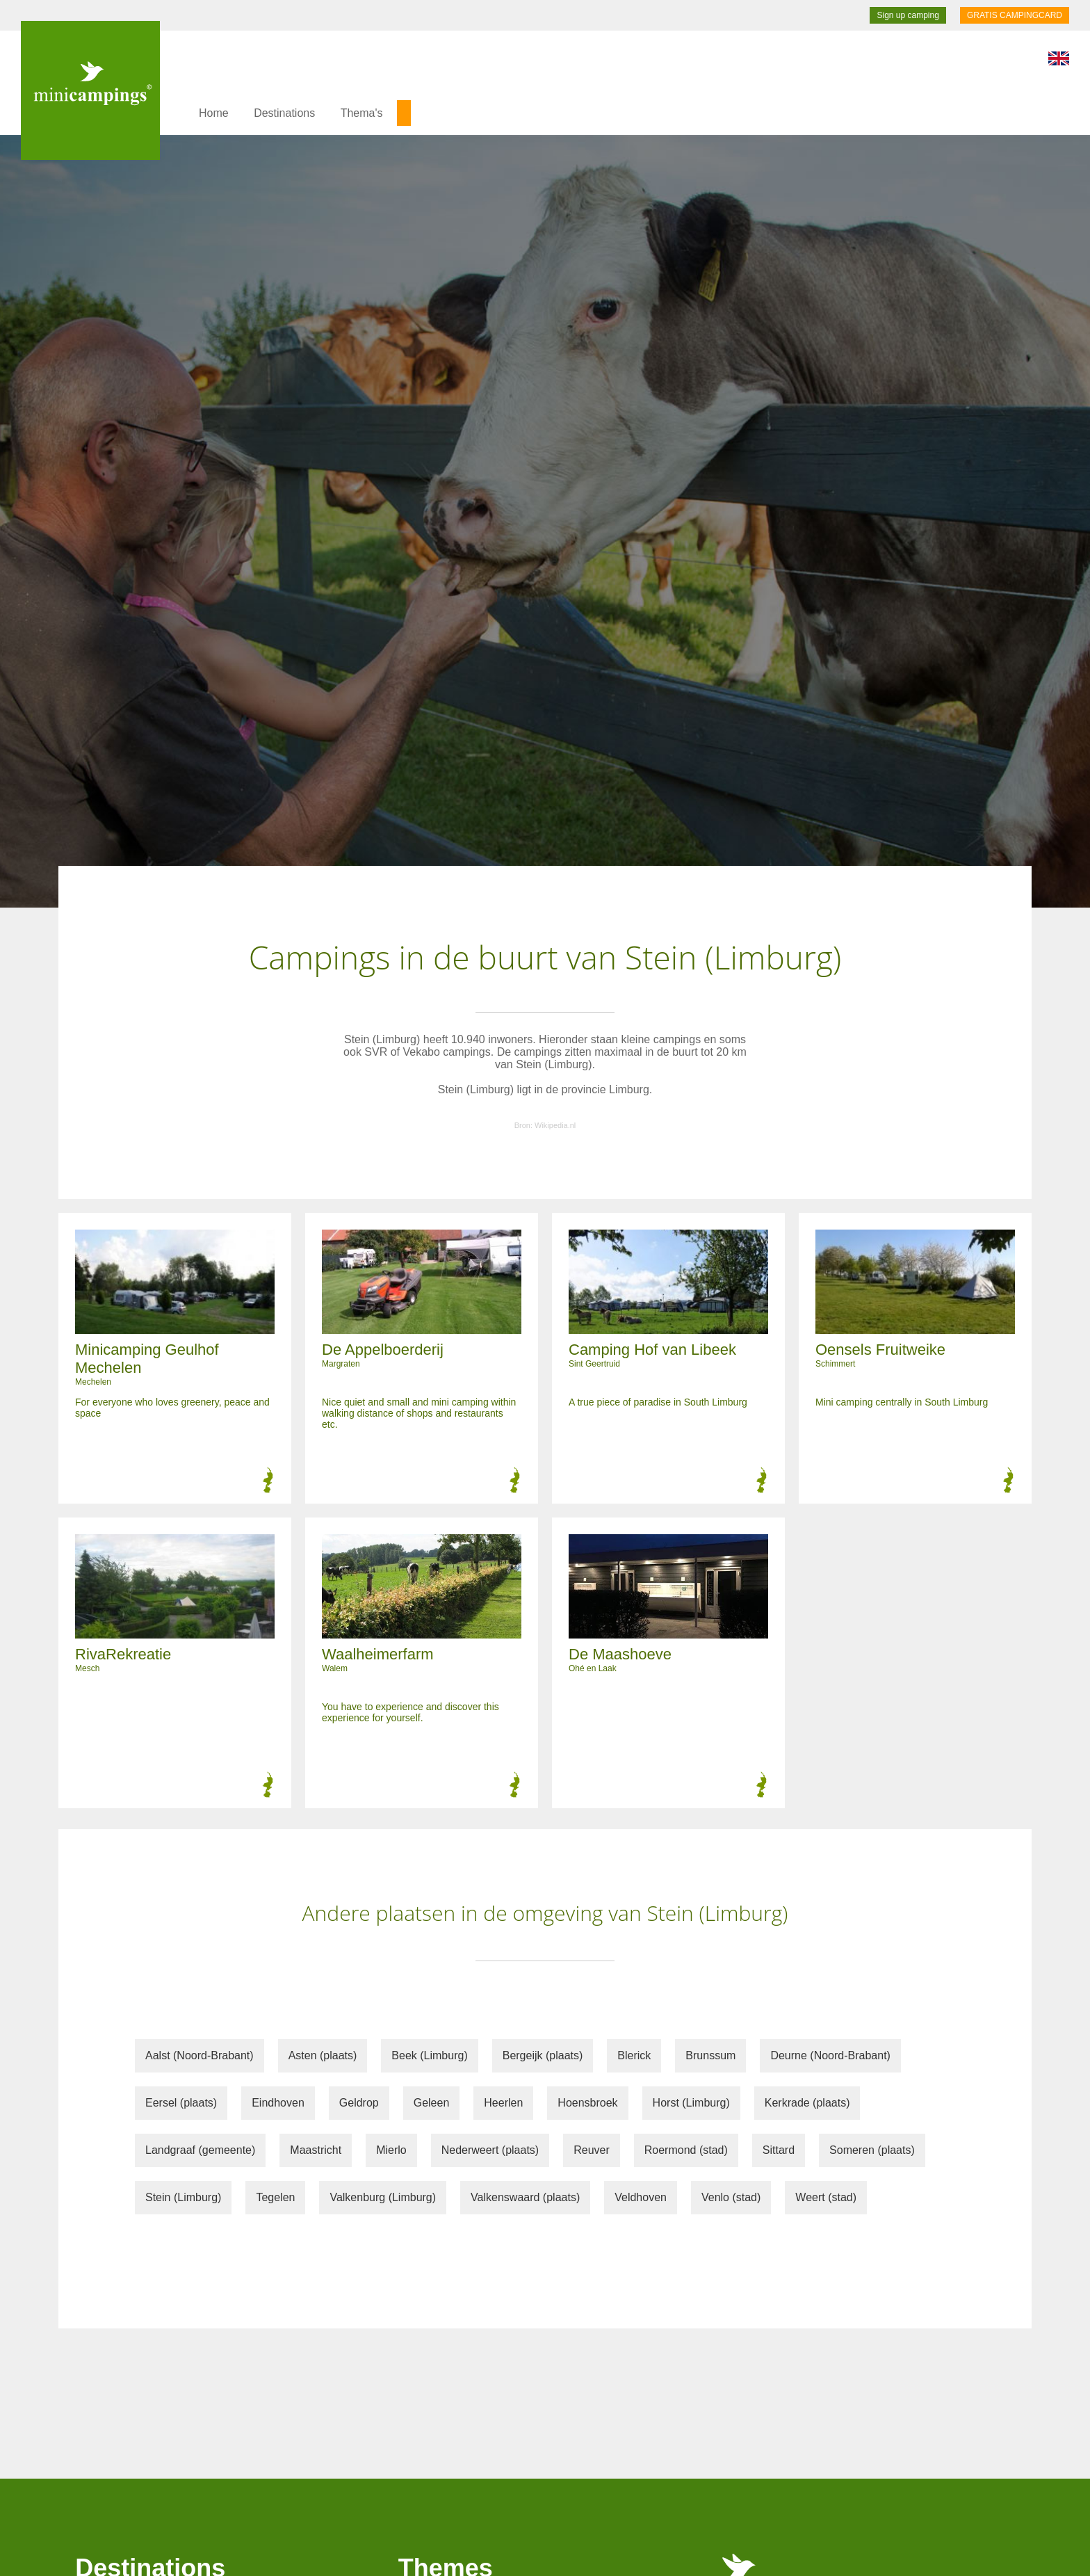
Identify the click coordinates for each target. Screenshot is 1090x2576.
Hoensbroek (587, 2103)
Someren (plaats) (872, 2150)
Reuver (592, 2150)
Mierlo (391, 2150)
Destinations (284, 113)
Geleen (432, 2103)
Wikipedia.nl (555, 1125)
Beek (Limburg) (429, 2055)
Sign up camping (907, 15)
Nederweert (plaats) (490, 2150)
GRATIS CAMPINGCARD (1014, 15)
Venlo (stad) (730, 2197)
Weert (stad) (825, 2197)
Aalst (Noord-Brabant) (199, 2055)
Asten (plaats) (322, 2055)
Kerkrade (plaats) (807, 2103)
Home (214, 113)
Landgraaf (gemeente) (200, 2150)
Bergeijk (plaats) (543, 2055)
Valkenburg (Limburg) (383, 2197)
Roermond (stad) (686, 2150)
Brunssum (710, 2055)
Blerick (634, 2055)
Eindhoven (278, 2103)
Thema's (362, 113)
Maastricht (315, 2150)
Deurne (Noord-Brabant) (830, 2055)
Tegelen (275, 2197)
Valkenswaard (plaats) (525, 2197)
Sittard (779, 2150)
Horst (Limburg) (691, 2103)
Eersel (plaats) (181, 2103)
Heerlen (503, 2103)
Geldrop (359, 2103)
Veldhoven (641, 2197)
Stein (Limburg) (183, 2197)
